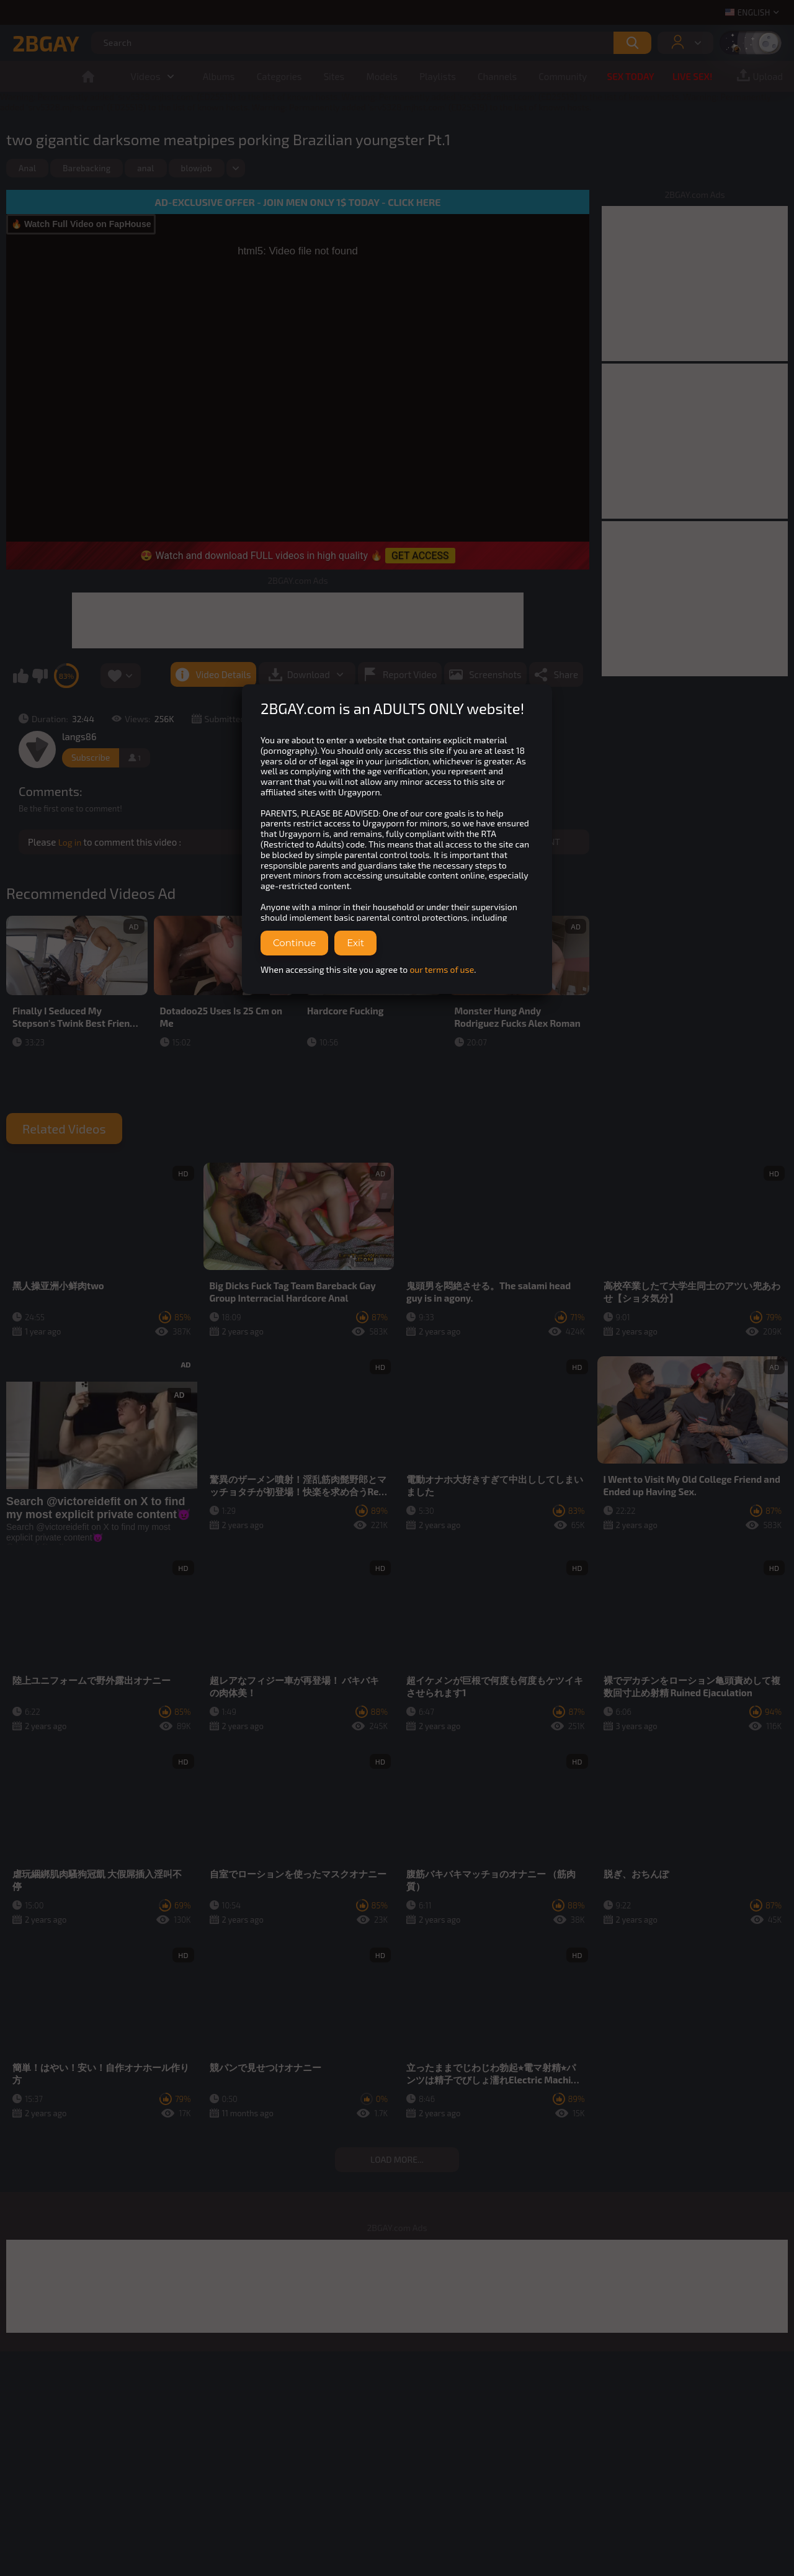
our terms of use (441, 969)
